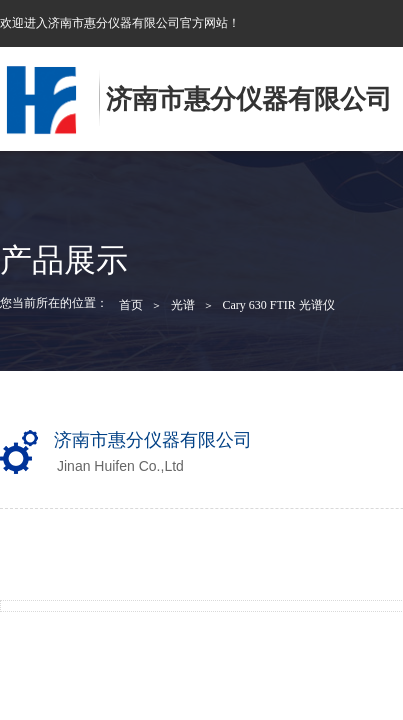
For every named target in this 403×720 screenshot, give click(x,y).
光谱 (183, 305)
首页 (131, 305)
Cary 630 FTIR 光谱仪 (278, 305)
